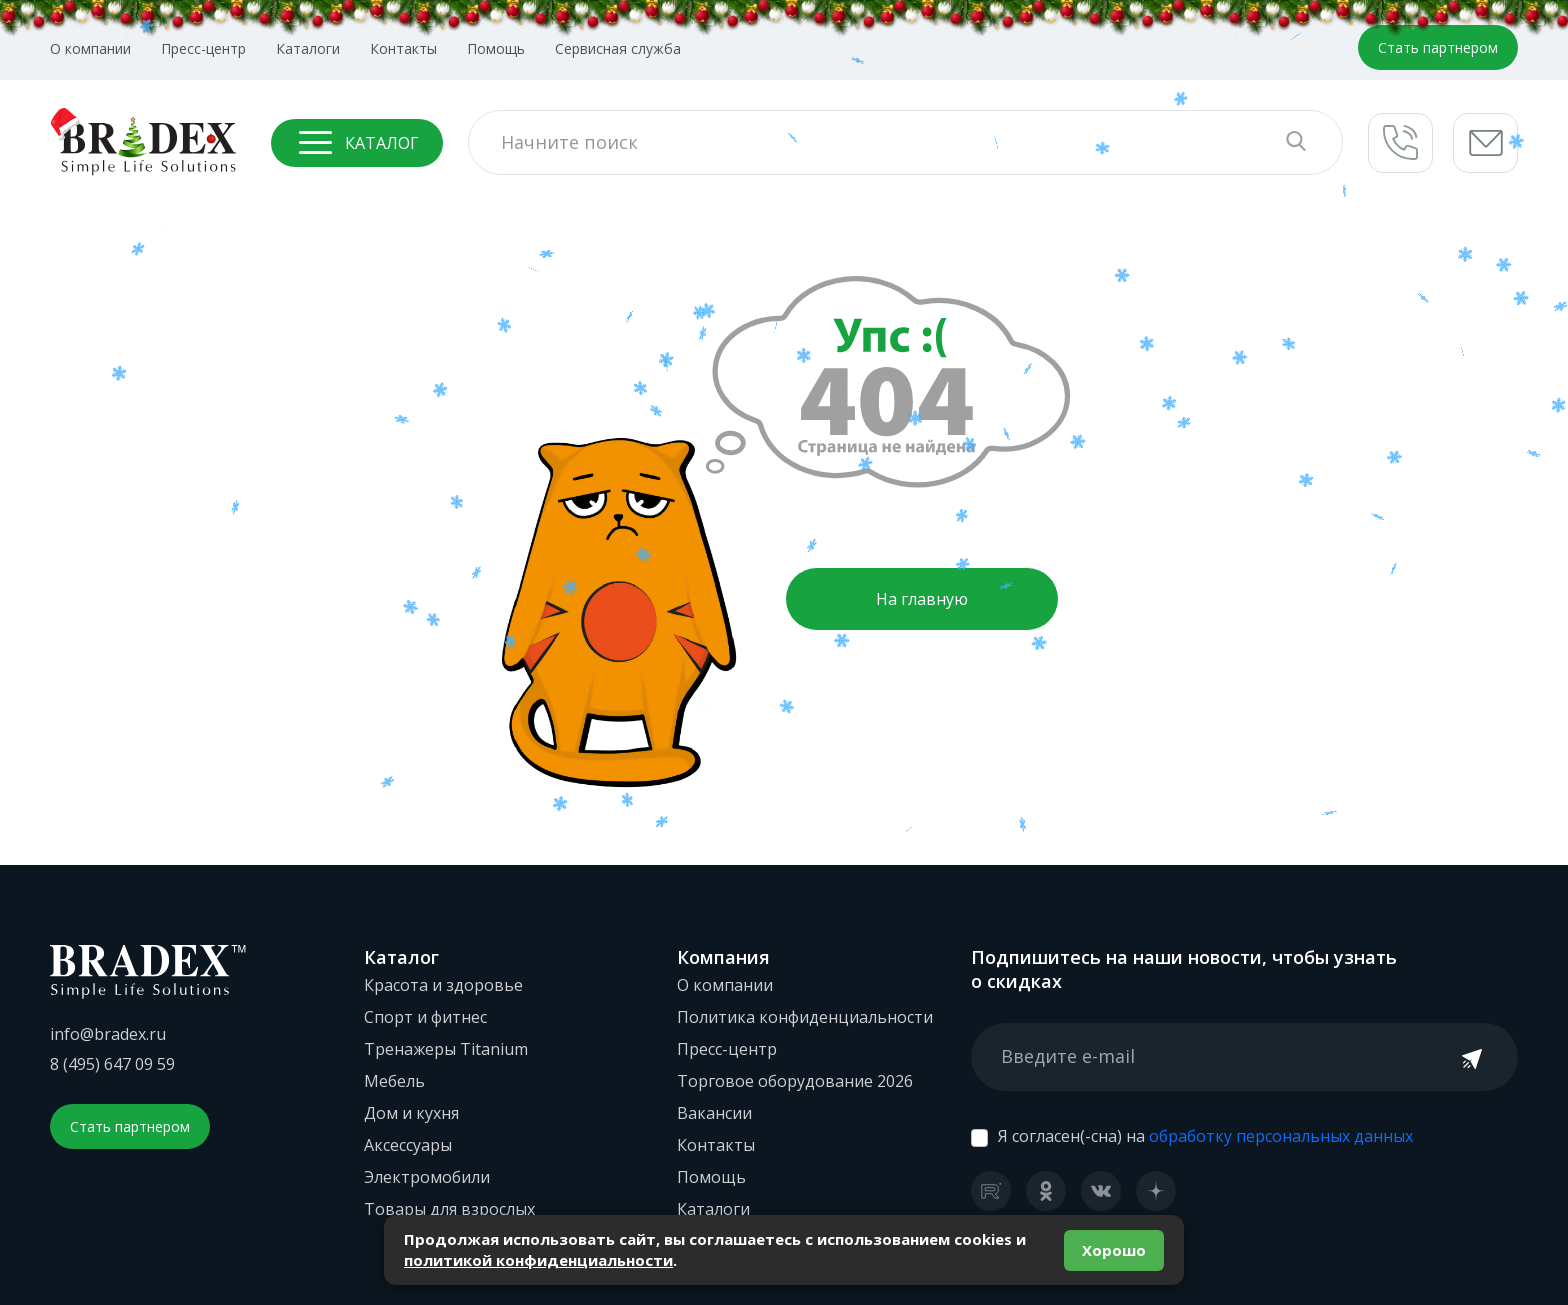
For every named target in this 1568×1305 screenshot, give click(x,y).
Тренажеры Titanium (446, 1049)
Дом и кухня (411, 1113)
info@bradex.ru (108, 1034)
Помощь (496, 48)
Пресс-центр (203, 48)
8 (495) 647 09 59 (112, 1064)
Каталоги (308, 48)
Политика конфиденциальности (805, 1017)
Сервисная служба (618, 48)
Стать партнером (1438, 47)
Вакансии (714, 1113)
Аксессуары (408, 1145)
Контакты (403, 48)
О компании (90, 48)
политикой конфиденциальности (538, 1260)
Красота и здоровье (443, 985)
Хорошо (1114, 1250)
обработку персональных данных (1281, 1136)
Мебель (394, 1081)
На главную (922, 599)
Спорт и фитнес (425, 1017)
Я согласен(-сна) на (1205, 1136)
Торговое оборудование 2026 (795, 1081)
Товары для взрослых (449, 1209)
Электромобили (427, 1177)
